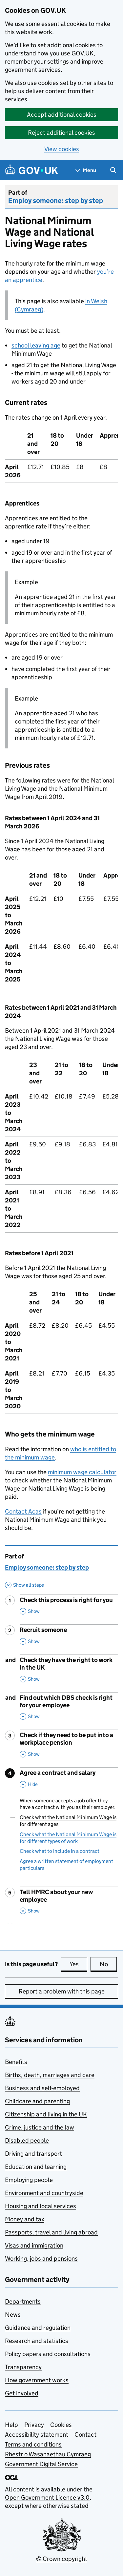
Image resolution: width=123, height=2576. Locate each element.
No (108, 1964)
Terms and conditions (33, 2444)
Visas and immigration (34, 2245)
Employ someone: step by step (55, 200)
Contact (85, 2434)
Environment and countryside (44, 2193)
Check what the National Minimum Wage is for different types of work (68, 1837)
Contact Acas (23, 1511)
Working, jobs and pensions (41, 2258)
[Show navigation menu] (86, 170)
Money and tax (24, 2219)
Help (11, 2424)
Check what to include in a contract (59, 1851)
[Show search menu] (113, 170)
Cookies (61, 2424)
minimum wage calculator (82, 1472)
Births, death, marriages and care (49, 2075)
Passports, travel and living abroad (51, 2232)
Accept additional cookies (61, 114)
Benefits (16, 2062)
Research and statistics (36, 2341)
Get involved (21, 2393)
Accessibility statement (36, 2434)
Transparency (23, 2367)
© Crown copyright (61, 2559)
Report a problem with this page (62, 1991)
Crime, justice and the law (39, 2127)
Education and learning (36, 2166)
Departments (23, 2301)
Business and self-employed (42, 2088)
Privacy (34, 2424)
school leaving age (35, 345)
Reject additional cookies (61, 132)
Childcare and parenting (37, 2101)
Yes (78, 1964)
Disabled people (27, 2140)
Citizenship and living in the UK (46, 2114)
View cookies (61, 149)
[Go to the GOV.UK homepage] (31, 170)
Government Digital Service (41, 2464)
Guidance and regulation (38, 2327)
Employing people (29, 2180)
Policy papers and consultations (48, 2354)
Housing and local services (40, 2206)
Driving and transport (33, 2153)
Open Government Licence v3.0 (47, 2497)
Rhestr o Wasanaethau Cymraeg (48, 2454)
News (13, 2314)
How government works (37, 2380)
